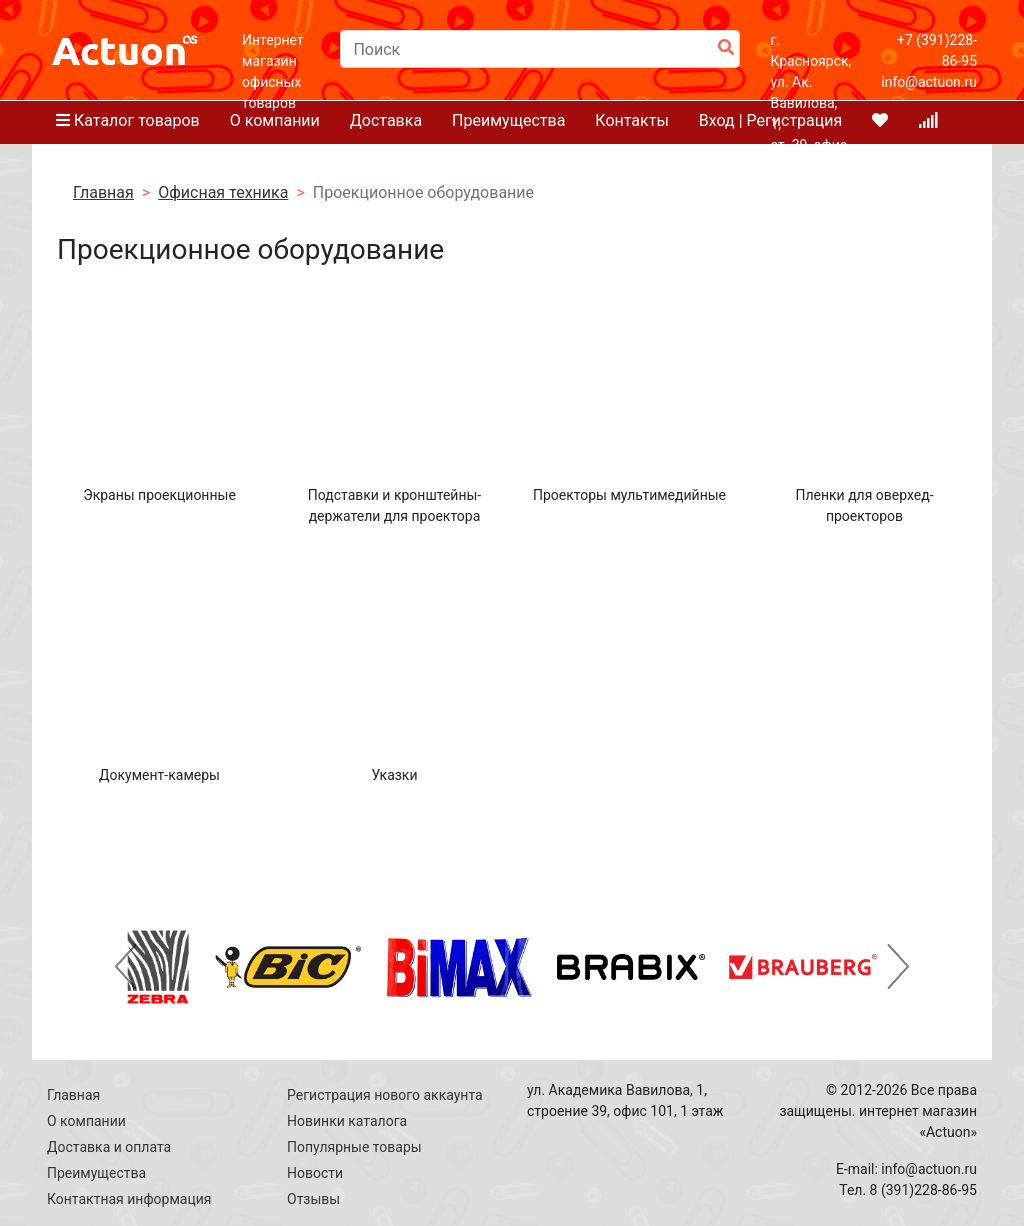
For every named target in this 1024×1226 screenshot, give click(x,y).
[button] (125, 967)
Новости (315, 1173)
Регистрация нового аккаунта (385, 1095)
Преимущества (96, 1173)
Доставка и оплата (109, 1147)
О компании (86, 1121)
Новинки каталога (347, 1121)
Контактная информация (129, 1199)
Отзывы (313, 1199)
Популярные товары (354, 1147)
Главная (73, 1095)
